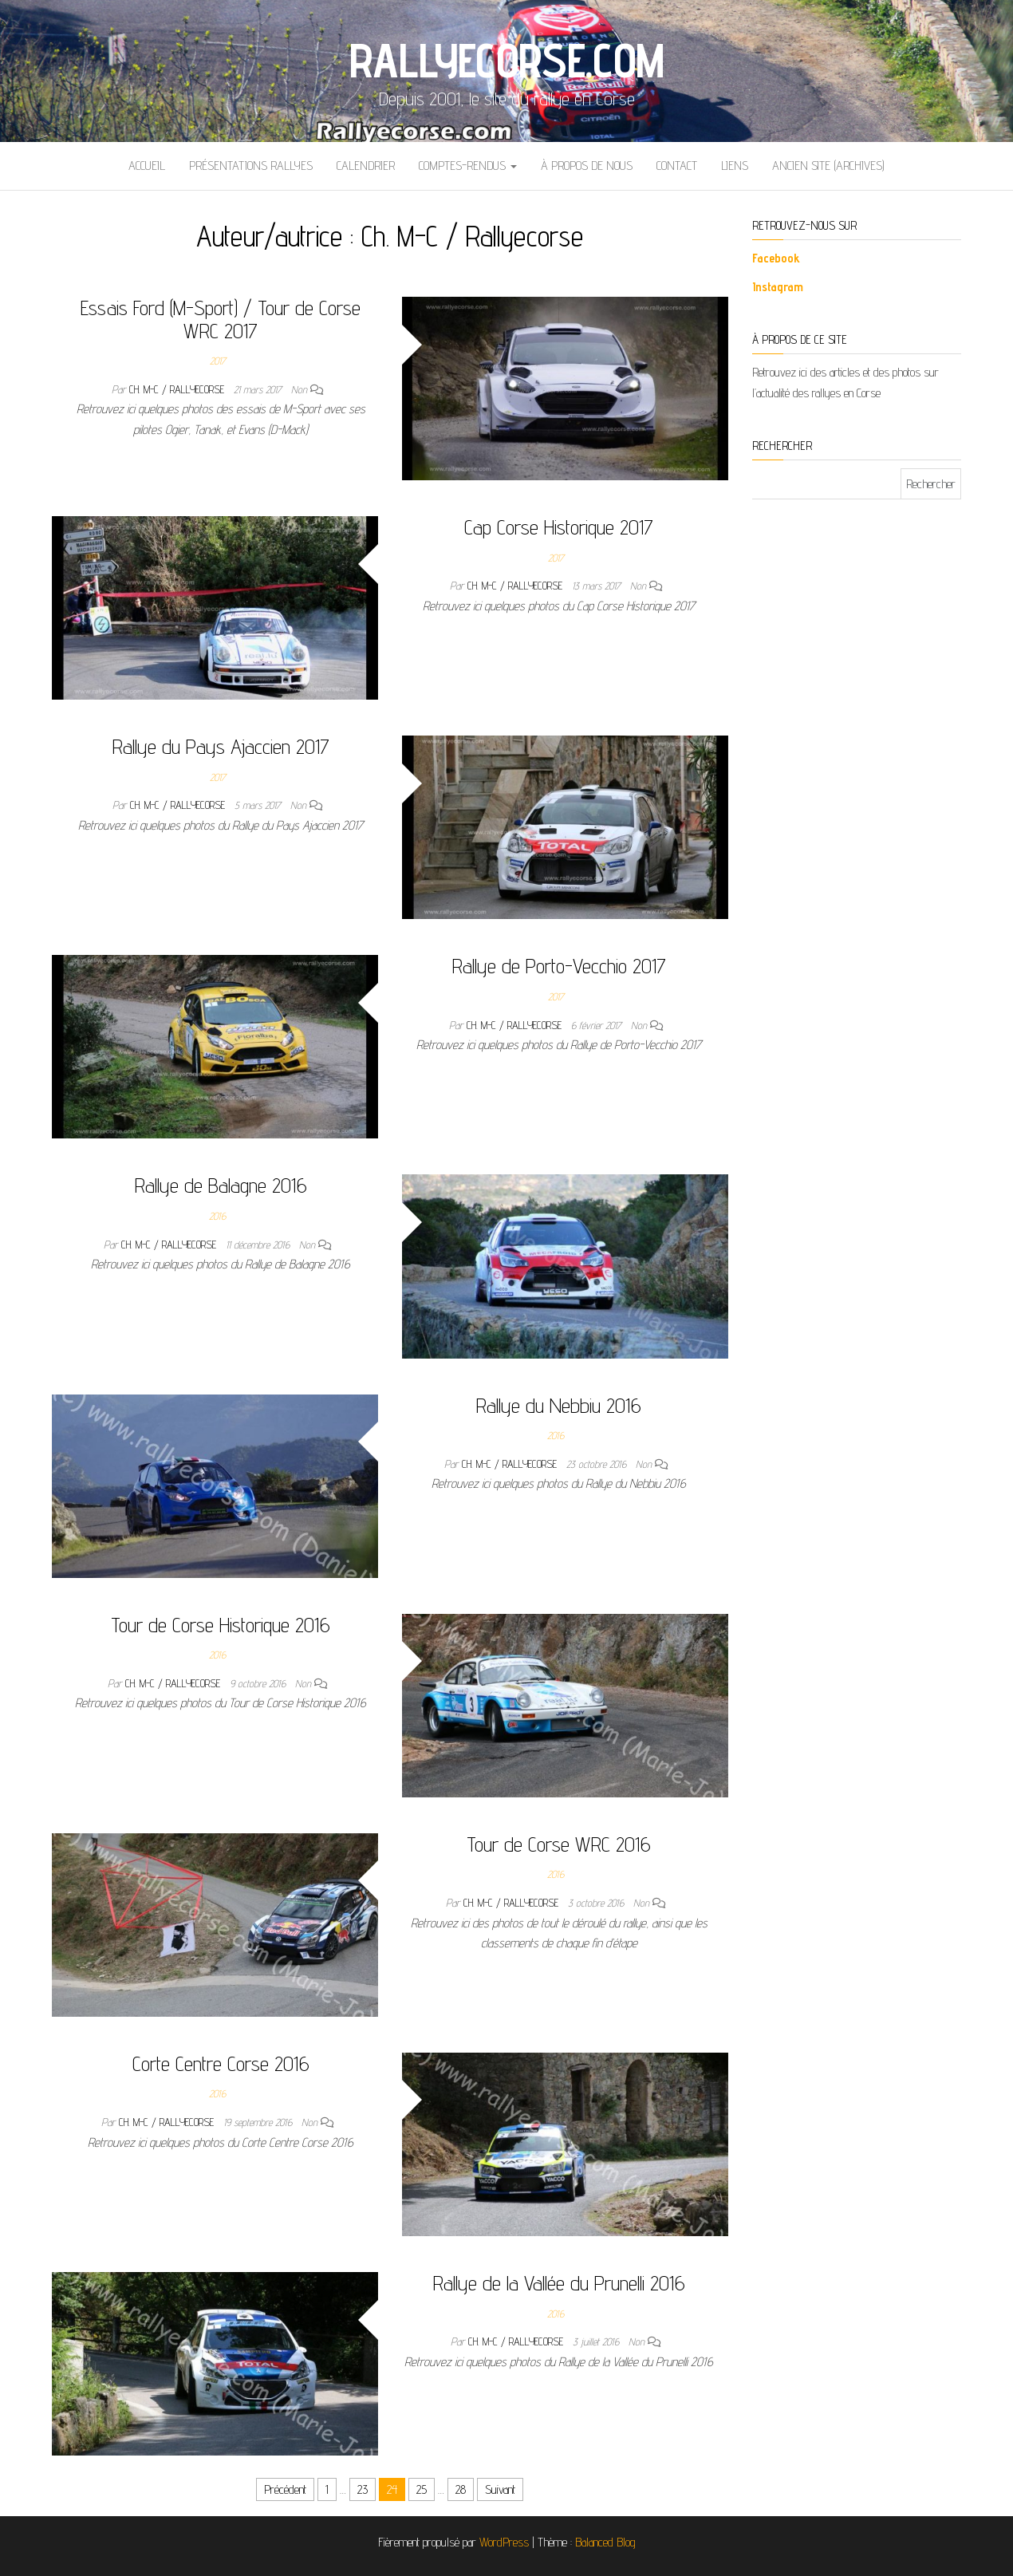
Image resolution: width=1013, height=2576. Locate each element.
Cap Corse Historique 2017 (558, 527)
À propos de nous (587, 165)
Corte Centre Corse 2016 (220, 2063)
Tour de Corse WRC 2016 (559, 1844)
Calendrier (366, 165)
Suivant (500, 2489)
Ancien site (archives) (828, 165)
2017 (218, 360)
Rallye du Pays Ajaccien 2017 (220, 746)
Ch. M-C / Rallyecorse (178, 389)
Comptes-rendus (468, 165)
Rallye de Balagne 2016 (221, 1185)
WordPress (504, 2542)
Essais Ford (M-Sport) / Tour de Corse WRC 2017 (221, 319)
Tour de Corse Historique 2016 (220, 1624)
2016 (217, 1215)
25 (421, 2489)
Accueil (146, 165)
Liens (734, 165)
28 (460, 2489)
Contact (676, 165)
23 (362, 2489)
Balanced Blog (605, 2542)
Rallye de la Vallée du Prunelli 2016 (559, 2282)
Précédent (285, 2489)
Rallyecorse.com (506, 60)
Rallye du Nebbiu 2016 (558, 1405)
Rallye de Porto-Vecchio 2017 (559, 965)
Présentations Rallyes (251, 165)
